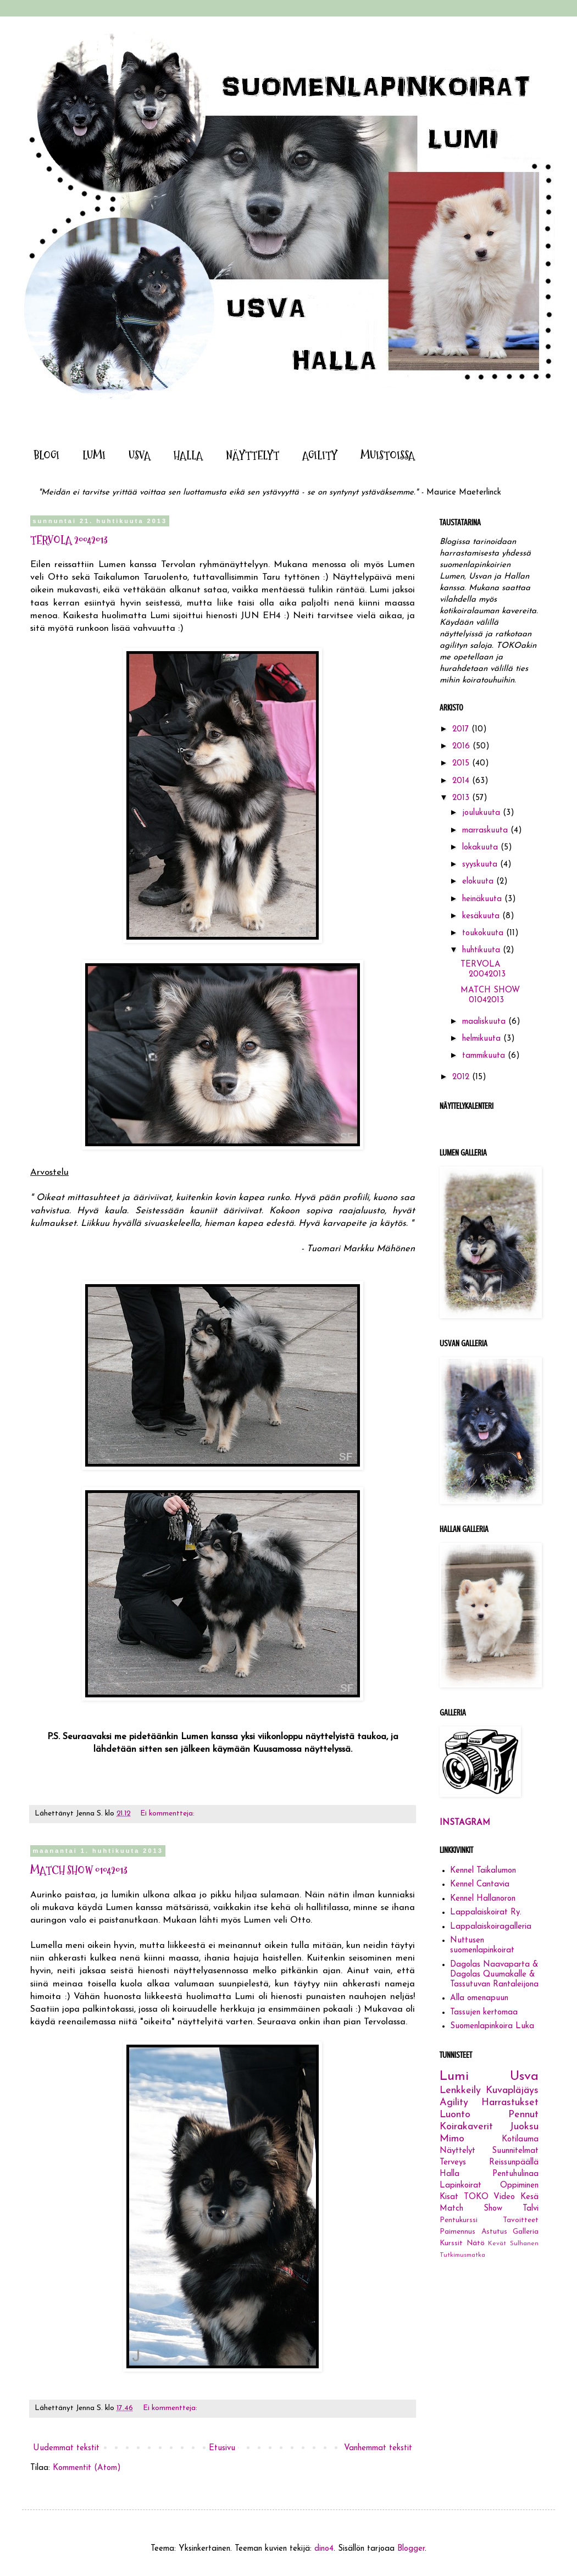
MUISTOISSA (387, 455)
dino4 (324, 2549)
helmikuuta (482, 1039)
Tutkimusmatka (462, 2255)
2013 (462, 798)
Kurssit (451, 2243)
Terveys (453, 2162)
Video (504, 2197)
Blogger (411, 2549)
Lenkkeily (460, 2090)
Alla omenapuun (479, 1998)
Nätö (476, 2243)
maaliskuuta (485, 1022)
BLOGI (46, 455)
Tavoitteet (521, 2220)
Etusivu (222, 2448)
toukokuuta (484, 933)
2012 (462, 1077)
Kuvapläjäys (512, 2090)
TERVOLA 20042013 (69, 540)
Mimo (452, 2139)
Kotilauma (520, 2139)
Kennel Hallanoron (482, 1899)
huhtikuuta (482, 950)
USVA (140, 455)
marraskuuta (486, 830)
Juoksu (524, 2127)
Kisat (449, 2197)
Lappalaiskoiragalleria (490, 1927)
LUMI (94, 455)
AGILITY (319, 455)
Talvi (531, 2209)
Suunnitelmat (515, 2151)
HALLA (188, 455)
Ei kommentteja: (168, 1813)
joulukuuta (482, 813)
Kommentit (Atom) (87, 2468)
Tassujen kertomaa (484, 2012)
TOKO (476, 2197)
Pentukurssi (459, 2220)
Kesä (529, 2197)
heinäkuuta (483, 899)
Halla (449, 2174)
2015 (462, 763)
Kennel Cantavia (479, 1884)
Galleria (526, 2231)
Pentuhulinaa (515, 2174)
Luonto (455, 2114)
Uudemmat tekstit (66, 2448)
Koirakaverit (466, 2127)
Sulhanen (524, 2243)
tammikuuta (485, 1056)
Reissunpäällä (514, 2162)
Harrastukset (510, 2102)
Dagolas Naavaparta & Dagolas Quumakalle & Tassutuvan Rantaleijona (494, 1975)
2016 (462, 746)
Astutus (494, 2231)
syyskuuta (481, 864)
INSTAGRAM (465, 1823)
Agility (454, 2102)
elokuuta (479, 882)
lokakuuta (481, 847)
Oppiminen (519, 2185)
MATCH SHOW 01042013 (78, 1870)
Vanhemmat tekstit (378, 2448)
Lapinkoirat (460, 2185)
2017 (461, 729)
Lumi (454, 2076)
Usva (524, 2076)
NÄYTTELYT (252, 455)
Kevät (497, 2243)
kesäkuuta (482, 916)
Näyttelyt (457, 2151)
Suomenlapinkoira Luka (492, 2026)
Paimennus (457, 2231)
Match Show (471, 2209)
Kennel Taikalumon (483, 1871)
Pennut (523, 2114)
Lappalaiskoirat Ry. (485, 1912)
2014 (462, 781)
